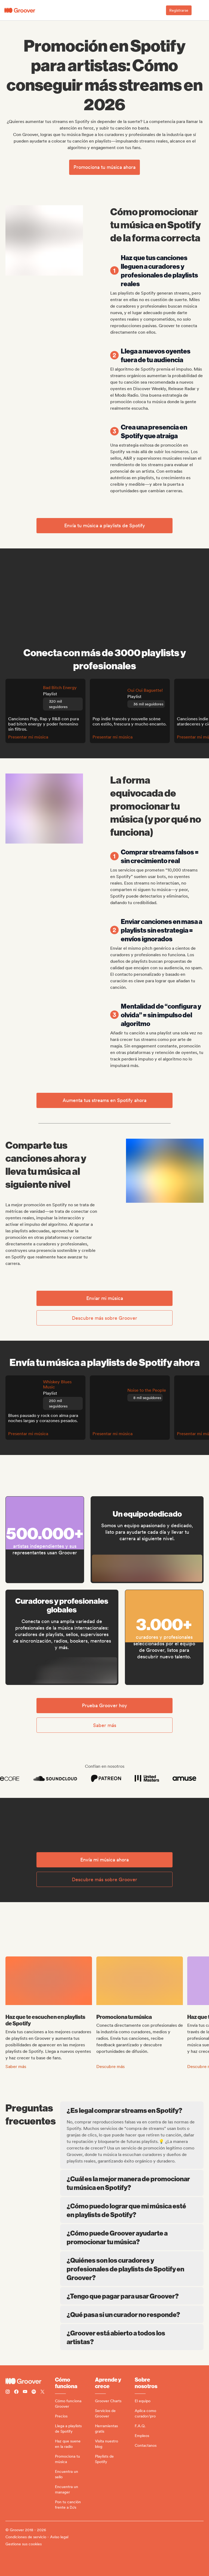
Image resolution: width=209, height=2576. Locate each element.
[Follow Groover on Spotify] (34, 2392)
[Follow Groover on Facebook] (16, 2392)
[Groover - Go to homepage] (30, 2381)
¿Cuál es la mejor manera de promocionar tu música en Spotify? (132, 2182)
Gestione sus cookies (23, 2544)
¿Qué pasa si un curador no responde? (132, 2314)
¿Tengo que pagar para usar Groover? (132, 2296)
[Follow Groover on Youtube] (25, 2392)
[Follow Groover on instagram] (7, 2392)
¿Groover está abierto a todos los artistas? (132, 2337)
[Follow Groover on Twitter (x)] (42, 2392)
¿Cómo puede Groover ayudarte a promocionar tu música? (132, 2237)
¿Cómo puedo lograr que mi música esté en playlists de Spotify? (132, 2210)
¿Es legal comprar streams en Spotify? (132, 2110)
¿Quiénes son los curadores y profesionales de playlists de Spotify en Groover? (132, 2268)
